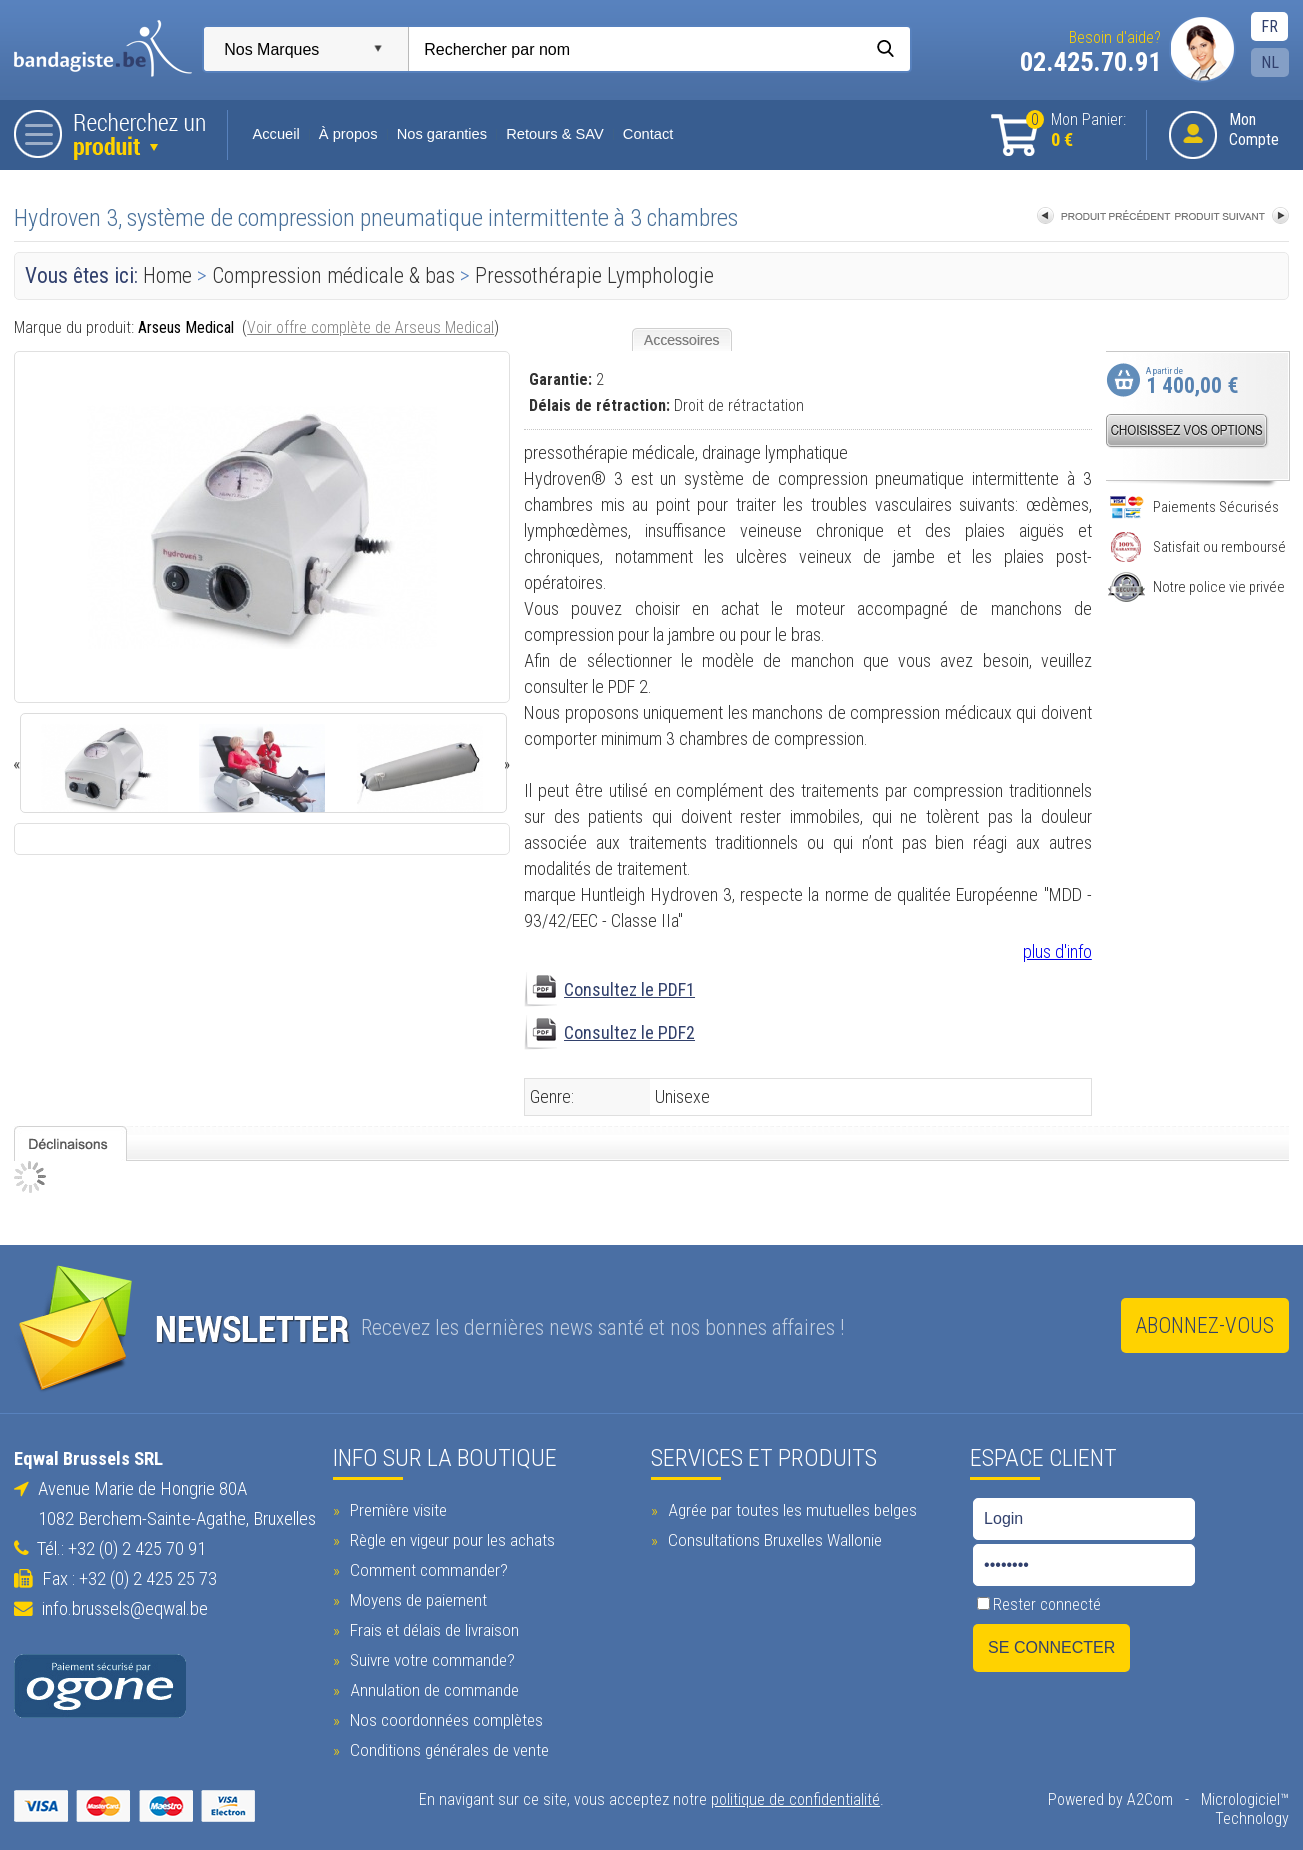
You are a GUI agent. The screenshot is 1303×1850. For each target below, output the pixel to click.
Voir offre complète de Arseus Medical (368, 327)
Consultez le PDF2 (629, 1032)
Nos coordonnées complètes (443, 1718)
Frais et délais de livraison (431, 1628)
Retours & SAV (552, 134)
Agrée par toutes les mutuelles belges (791, 1508)
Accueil (274, 134)
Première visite (395, 1508)
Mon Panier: (1079, 130)
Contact (645, 134)
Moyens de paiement (415, 1598)
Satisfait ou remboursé (1200, 547)
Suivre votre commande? (429, 1658)
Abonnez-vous (1208, 1325)
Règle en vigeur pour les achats (449, 1538)
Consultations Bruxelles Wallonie (773, 1538)
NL (1273, 62)
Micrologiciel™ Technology (1209, 1797)
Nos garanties (439, 134)
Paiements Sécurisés (1196, 507)
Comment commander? (425, 1568)
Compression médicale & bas (334, 275)
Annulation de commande (431, 1688)
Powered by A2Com (1035, 1797)
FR (1272, 26)
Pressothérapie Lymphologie (592, 275)
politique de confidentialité (795, 1797)
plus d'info (1060, 951)
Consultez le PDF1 (629, 989)
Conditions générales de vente (446, 1748)
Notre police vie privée (1199, 587)
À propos (345, 134)
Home (165, 275)
